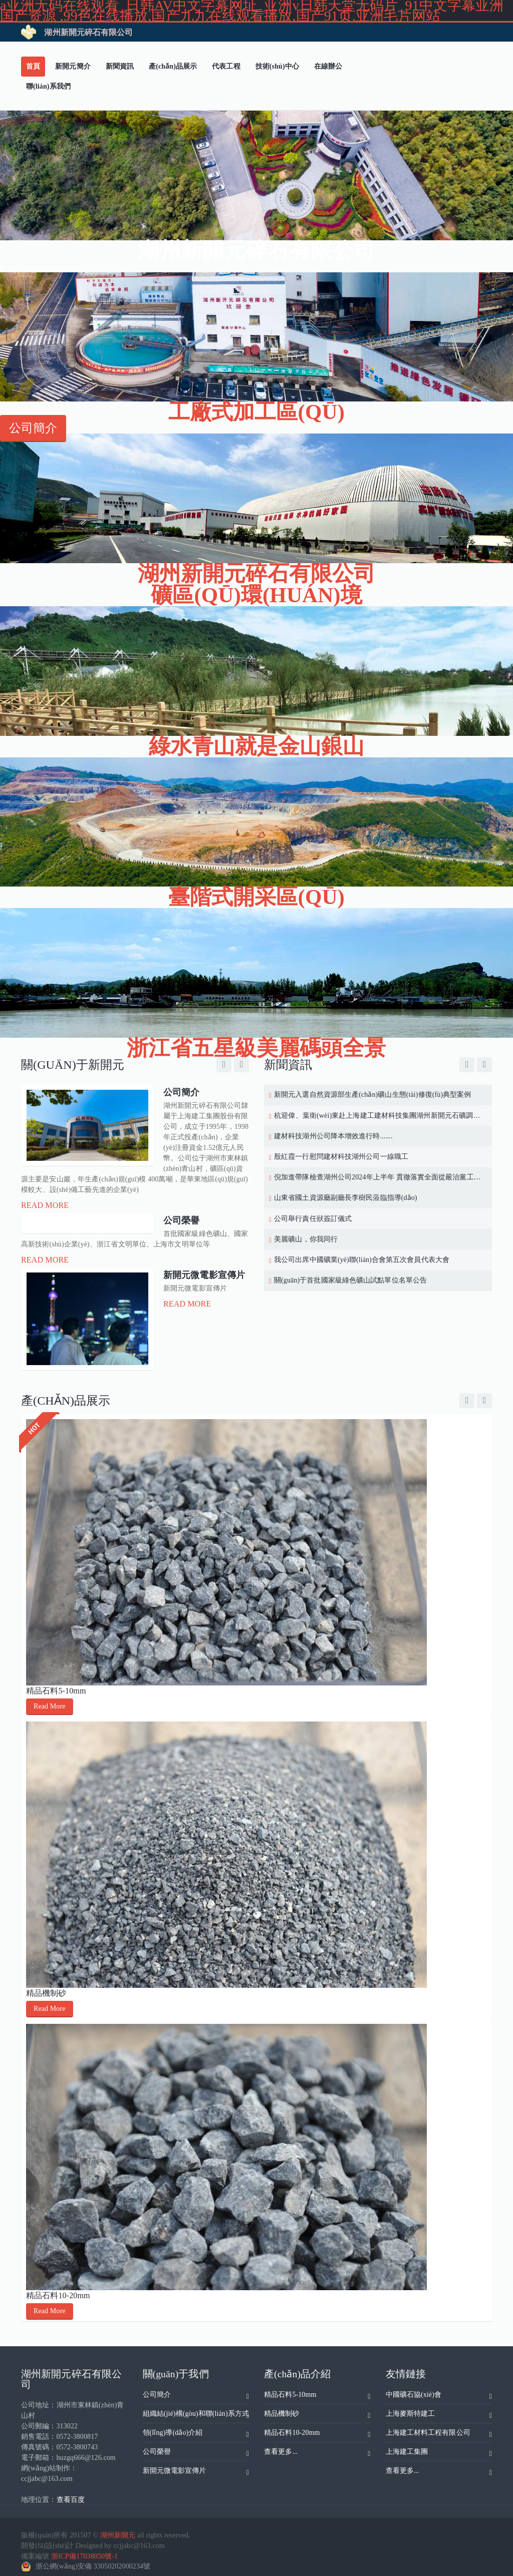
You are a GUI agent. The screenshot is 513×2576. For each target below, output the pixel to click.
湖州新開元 (118, 2528)
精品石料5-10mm (56, 1683)
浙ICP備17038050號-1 (84, 2549)
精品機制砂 (46, 1986)
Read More (45, 1205)
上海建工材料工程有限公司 (439, 2427)
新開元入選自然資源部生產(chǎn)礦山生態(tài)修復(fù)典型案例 (372, 1094)
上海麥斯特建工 (439, 2408)
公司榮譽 (196, 2446)
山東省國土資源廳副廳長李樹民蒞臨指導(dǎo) (345, 1197)
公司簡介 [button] (33, 428)
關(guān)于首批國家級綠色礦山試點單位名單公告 (350, 1280)
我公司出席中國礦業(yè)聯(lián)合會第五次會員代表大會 (361, 1259)
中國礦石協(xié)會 (439, 2389)
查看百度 (71, 2492)
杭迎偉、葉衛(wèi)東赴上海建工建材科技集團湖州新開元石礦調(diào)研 (378, 1115)
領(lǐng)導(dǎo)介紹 (196, 2427)
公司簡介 (196, 2389)
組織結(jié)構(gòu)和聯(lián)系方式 (196, 2408)
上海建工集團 (439, 2446)
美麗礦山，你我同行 (306, 1239)
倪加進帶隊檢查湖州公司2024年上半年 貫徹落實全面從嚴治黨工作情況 (378, 1177)
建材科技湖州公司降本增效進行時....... (333, 1136)
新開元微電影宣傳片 (196, 2465)
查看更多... (317, 2446)
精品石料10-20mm (58, 2288)
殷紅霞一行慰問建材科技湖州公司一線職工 (341, 1156)
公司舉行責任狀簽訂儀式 (313, 1218)
